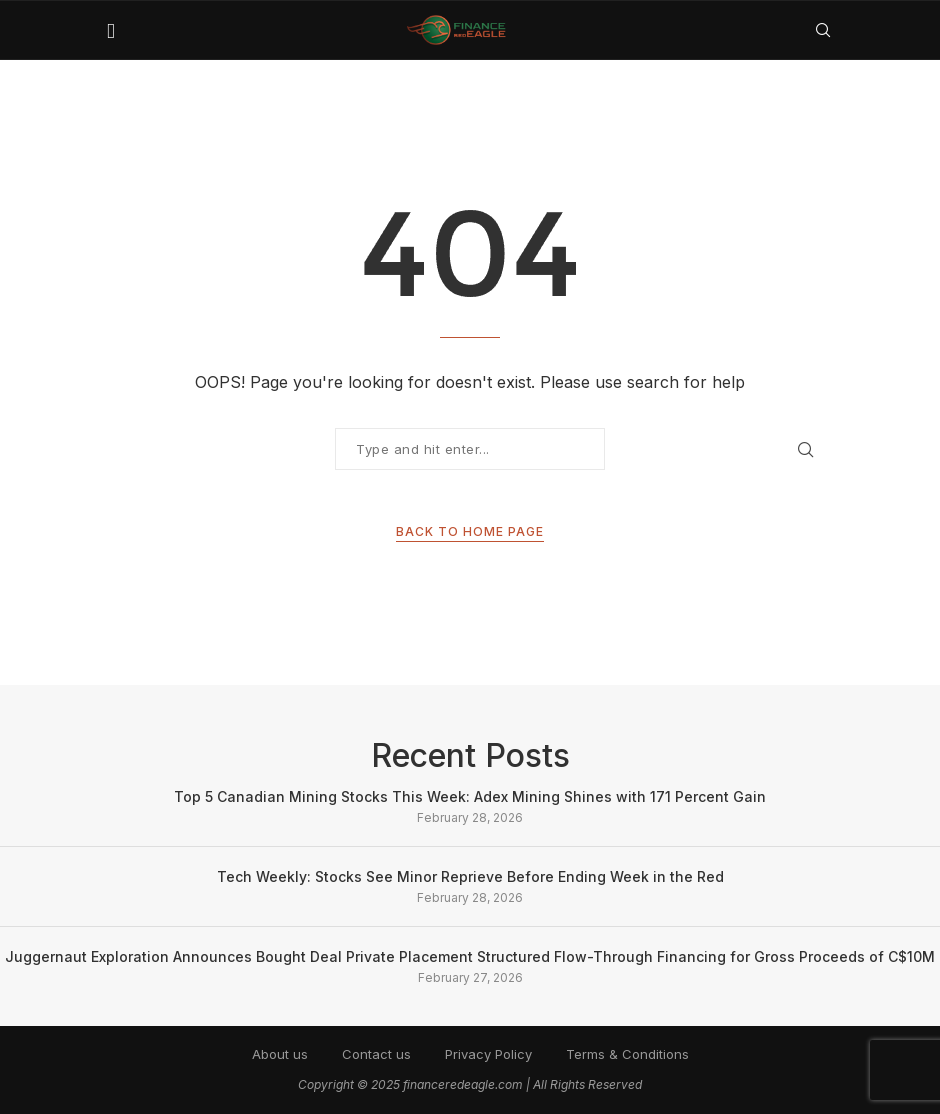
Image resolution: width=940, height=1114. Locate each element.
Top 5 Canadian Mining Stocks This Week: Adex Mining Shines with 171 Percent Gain (470, 796)
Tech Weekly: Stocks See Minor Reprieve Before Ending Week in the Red (470, 876)
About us (280, 1054)
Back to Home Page (470, 531)
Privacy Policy (488, 1054)
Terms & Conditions (627, 1054)
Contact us (376, 1054)
